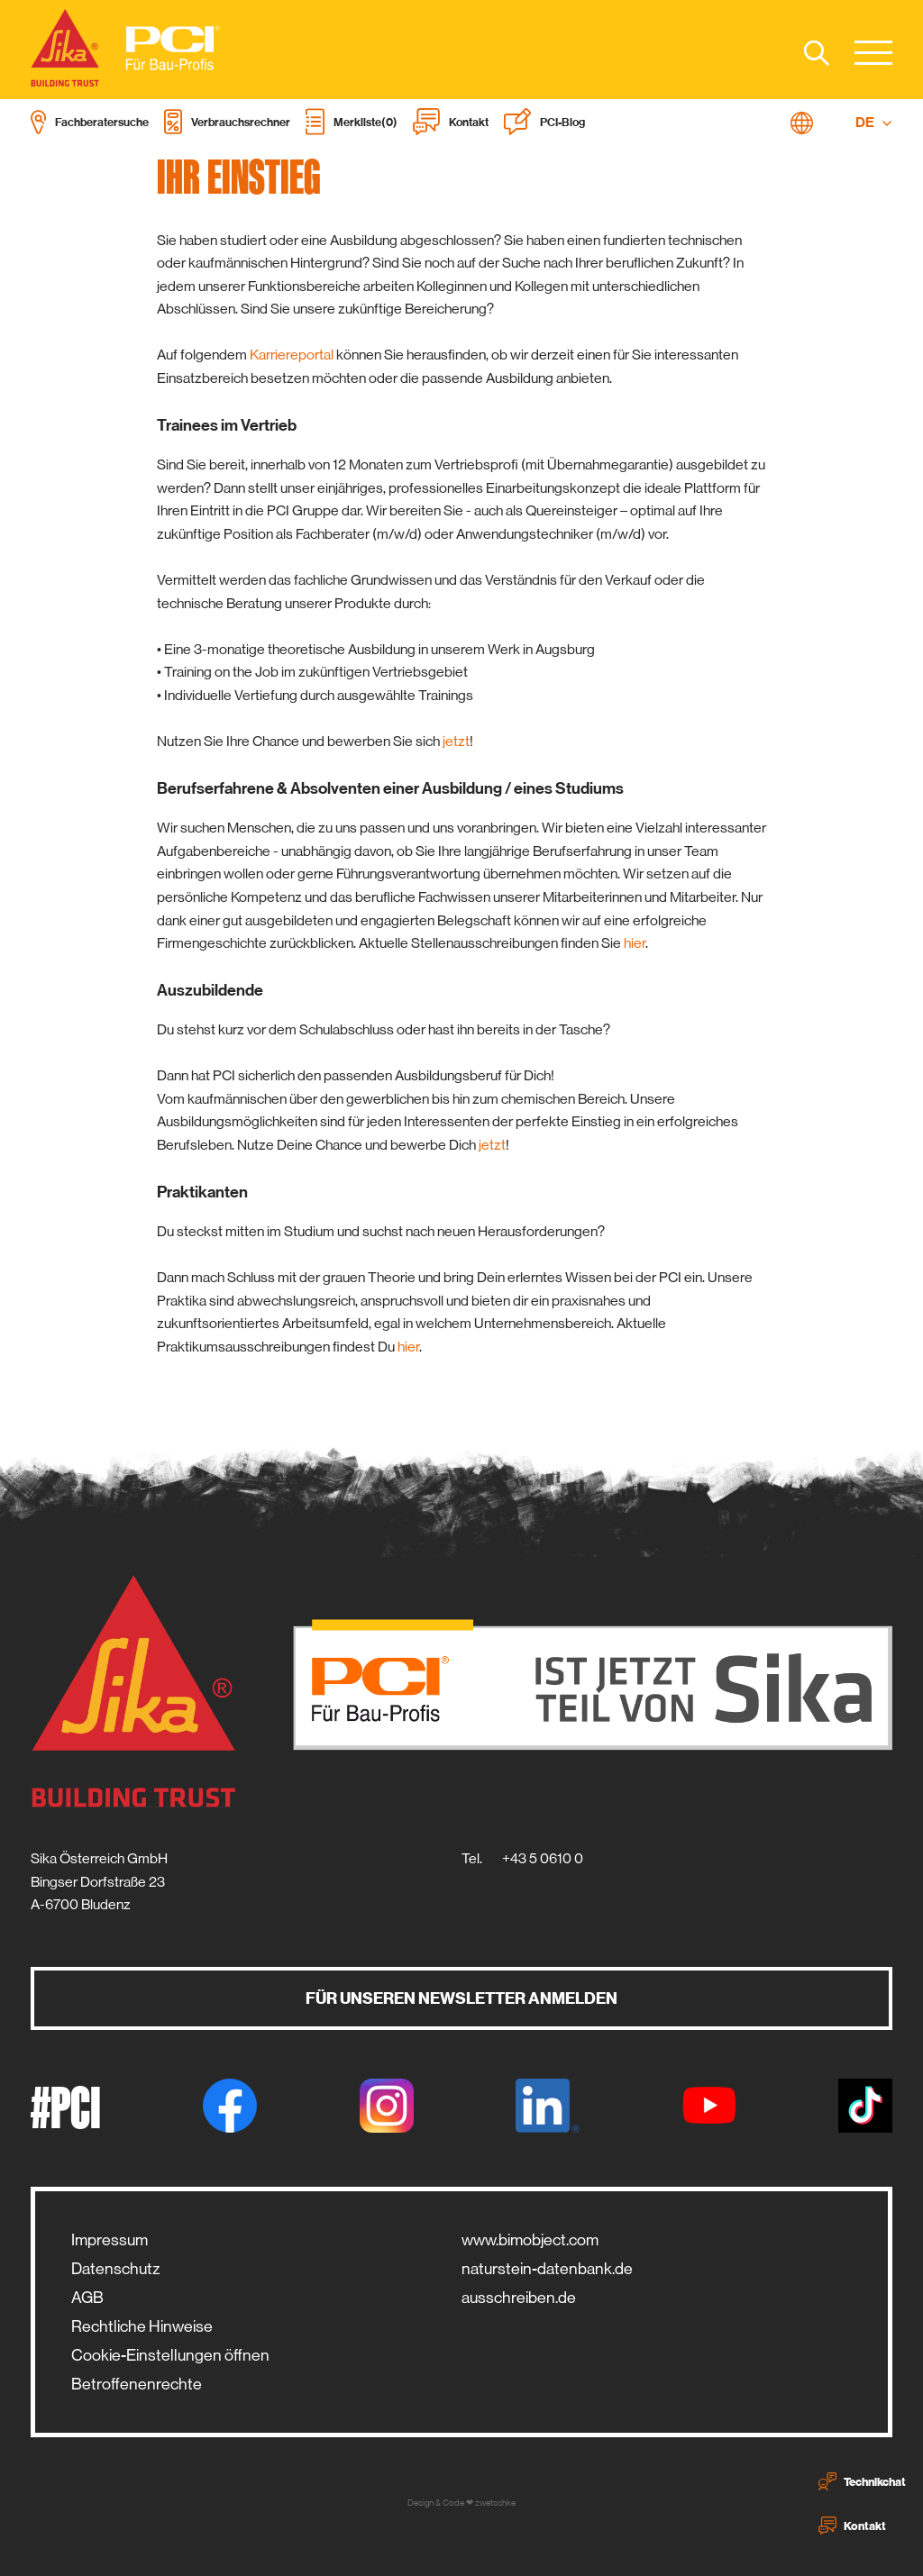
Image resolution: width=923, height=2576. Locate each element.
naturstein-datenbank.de (547, 2269)
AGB (87, 2298)
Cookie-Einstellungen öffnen (170, 2355)
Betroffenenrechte (136, 2384)
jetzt (456, 741)
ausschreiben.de (519, 2298)
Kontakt (852, 2526)
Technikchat (862, 2481)
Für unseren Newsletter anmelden (461, 1998)
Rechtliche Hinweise (142, 2326)
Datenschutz (115, 2269)
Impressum (109, 2240)
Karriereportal (293, 354)
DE (873, 122)
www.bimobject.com (530, 2240)
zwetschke (495, 2503)
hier (634, 942)
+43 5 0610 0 (542, 1858)
